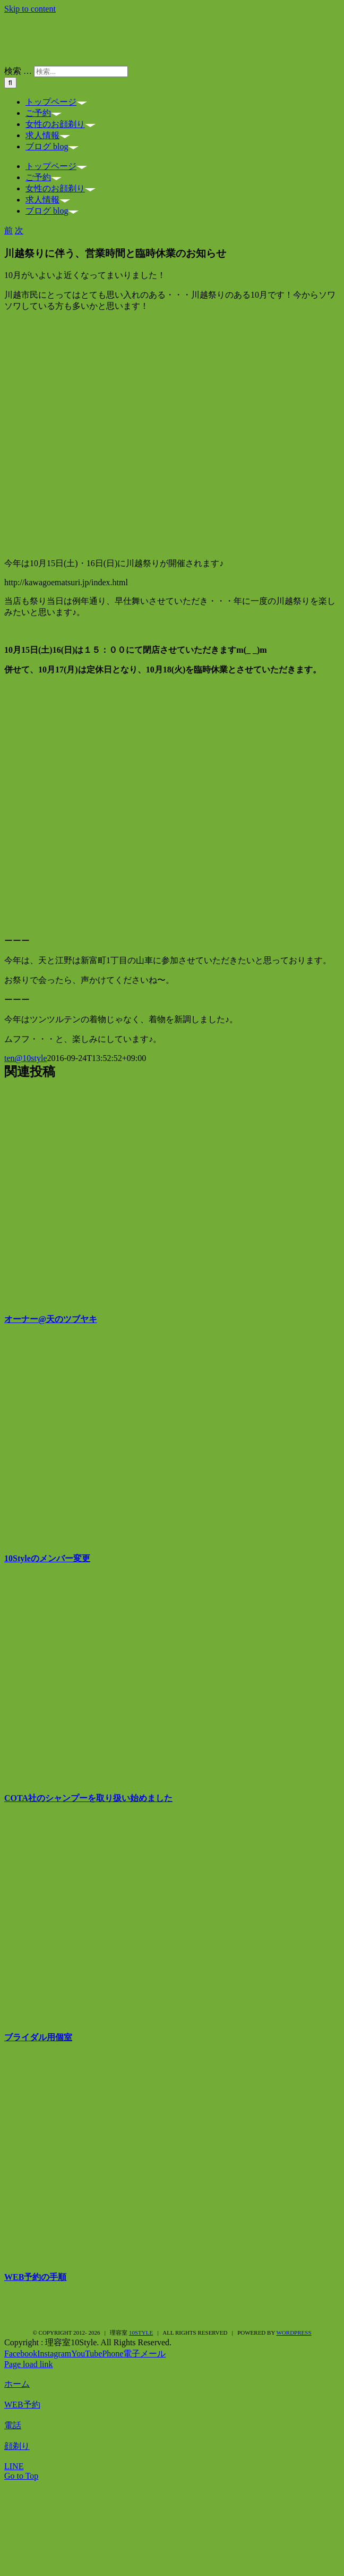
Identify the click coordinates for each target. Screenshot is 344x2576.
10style (141, 2332)
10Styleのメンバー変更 (47, 1558)
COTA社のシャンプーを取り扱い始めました (88, 1798)
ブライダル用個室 (38, 2037)
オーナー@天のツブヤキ (50, 1319)
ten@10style (25, 1058)
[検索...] (81, 71)
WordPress (293, 2332)
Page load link (28, 2364)
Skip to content (30, 8)
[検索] (10, 82)
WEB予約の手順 (35, 2277)
